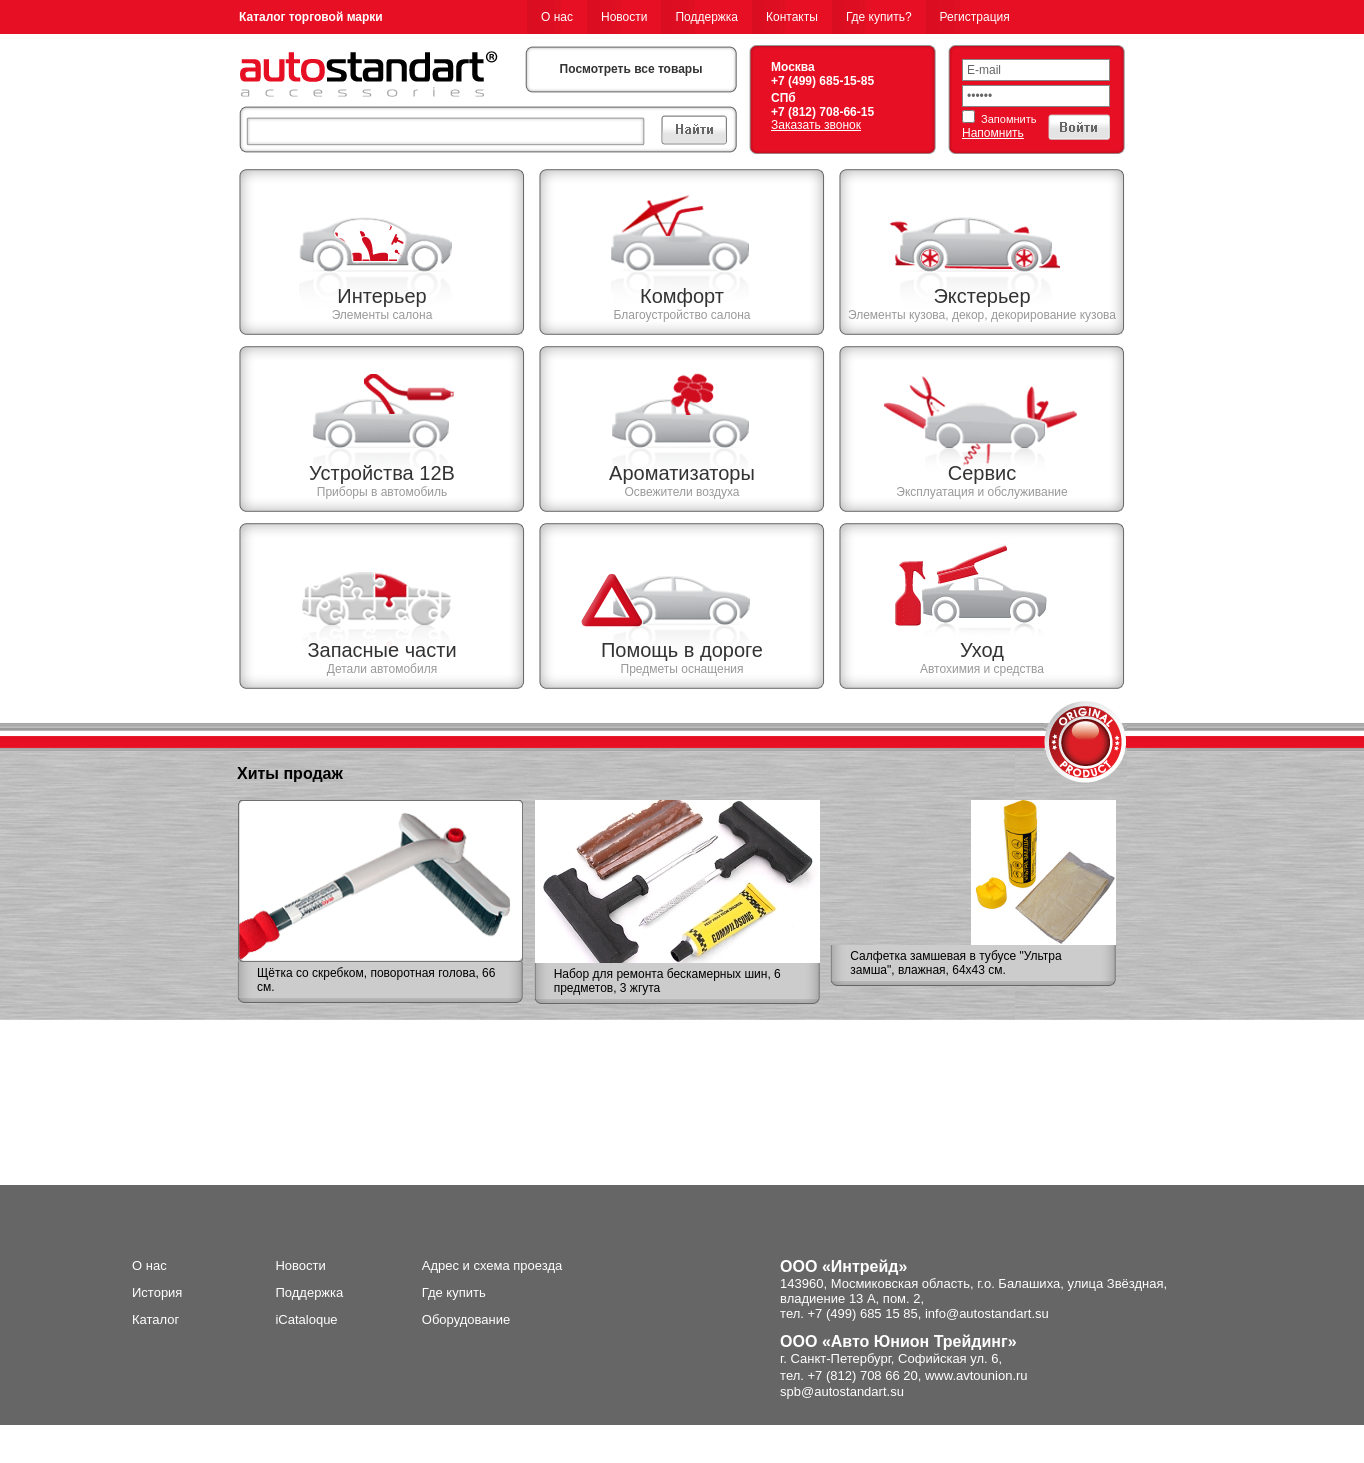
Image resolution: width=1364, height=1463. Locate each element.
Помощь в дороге (682, 650)
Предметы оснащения (682, 669)
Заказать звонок (816, 125)
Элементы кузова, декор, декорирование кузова (982, 315)
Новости (624, 17)
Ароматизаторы (682, 473)
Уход (982, 650)
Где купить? (879, 17)
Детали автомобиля (382, 669)
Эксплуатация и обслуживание (981, 492)
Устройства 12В (382, 473)
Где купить (454, 1292)
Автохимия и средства (982, 669)
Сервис (982, 473)
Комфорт (682, 296)
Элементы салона (382, 315)
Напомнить (993, 133)
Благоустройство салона (681, 315)
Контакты (792, 17)
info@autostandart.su (987, 1313)
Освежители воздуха (681, 492)
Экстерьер (981, 296)
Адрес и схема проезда (492, 1265)
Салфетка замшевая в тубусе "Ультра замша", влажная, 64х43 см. (955, 963)
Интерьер (381, 296)
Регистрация (975, 17)
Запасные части (381, 650)
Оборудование (466, 1319)
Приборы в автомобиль (382, 492)
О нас (557, 17)
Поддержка (706, 17)
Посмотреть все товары (631, 69)
